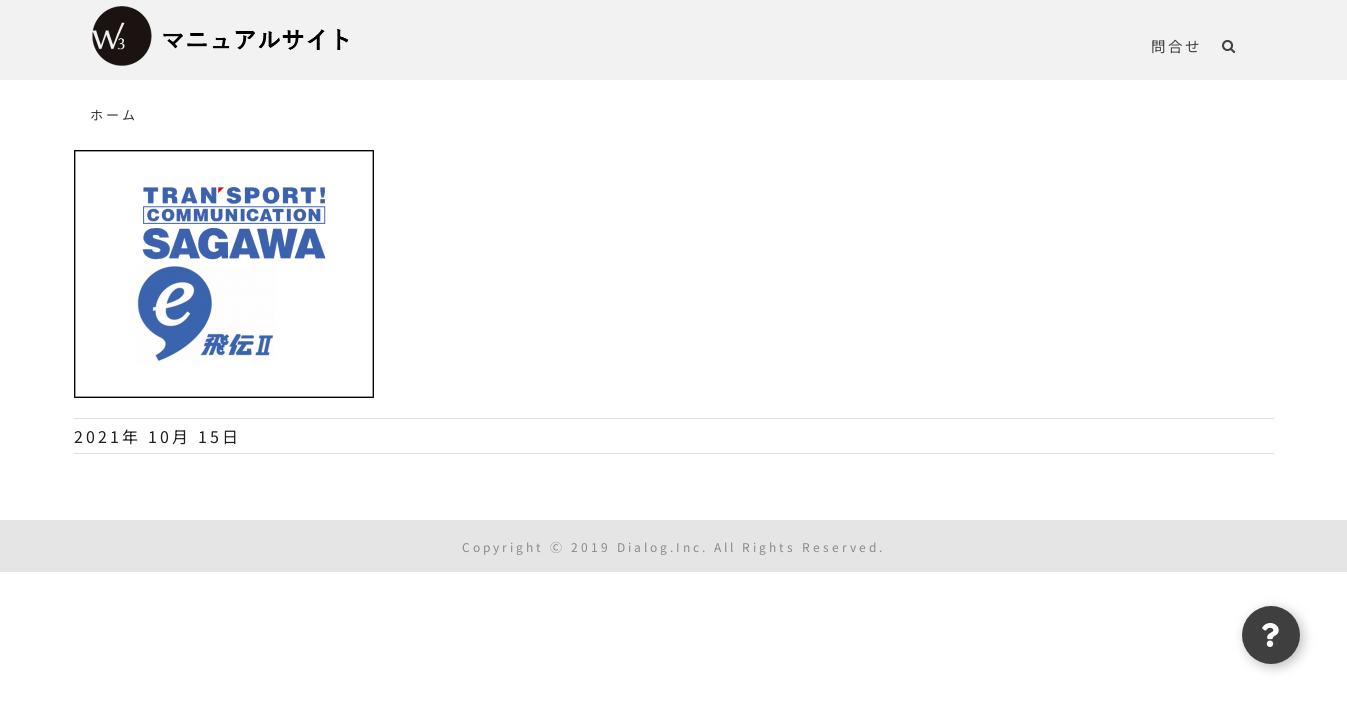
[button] (1249, 45)
